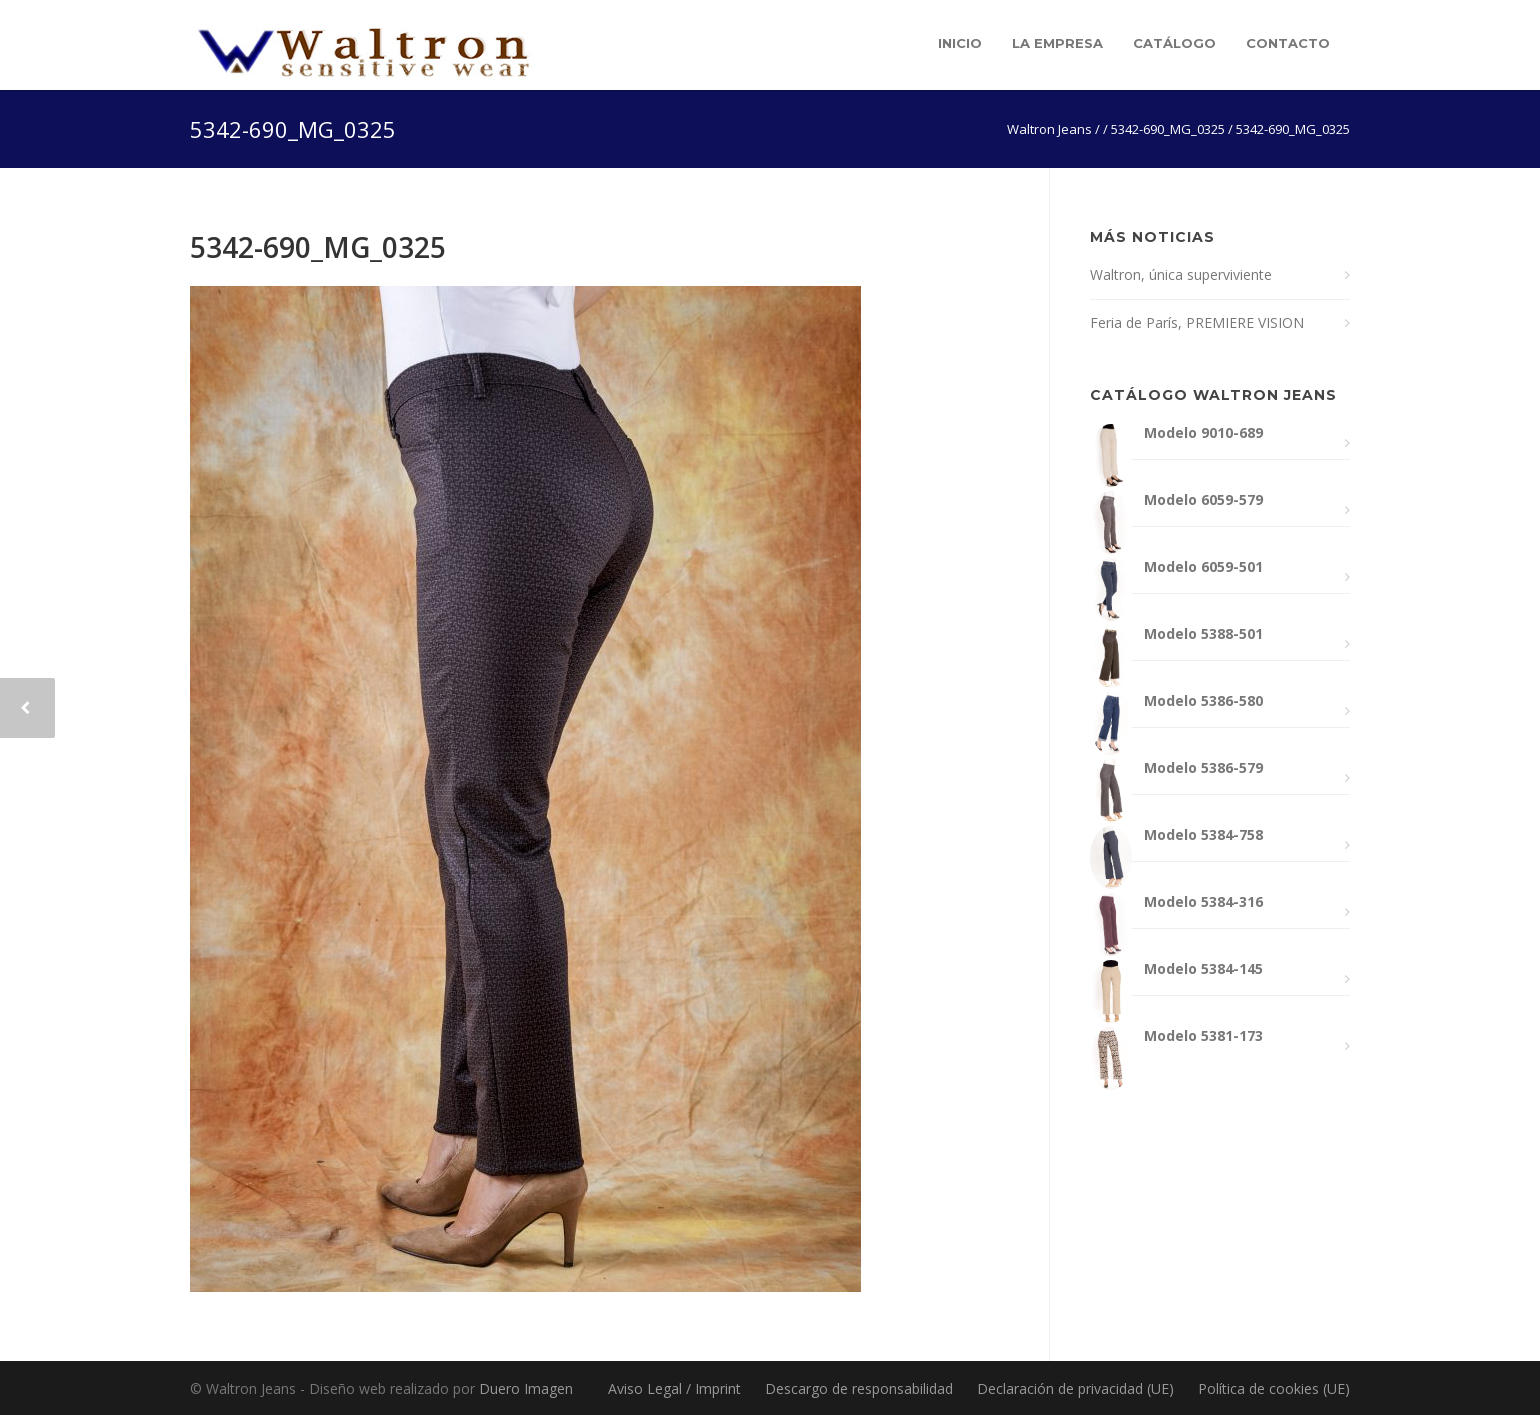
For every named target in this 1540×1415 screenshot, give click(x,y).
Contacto (1288, 43)
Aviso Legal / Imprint (674, 1388)
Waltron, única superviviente (1181, 274)
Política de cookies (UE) (1274, 1388)
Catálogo (1174, 43)
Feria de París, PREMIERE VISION (1197, 322)
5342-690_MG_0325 (318, 247)
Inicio (960, 43)
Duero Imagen (526, 1388)
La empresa (1057, 43)
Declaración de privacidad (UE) (1075, 1388)
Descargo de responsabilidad (859, 1388)
